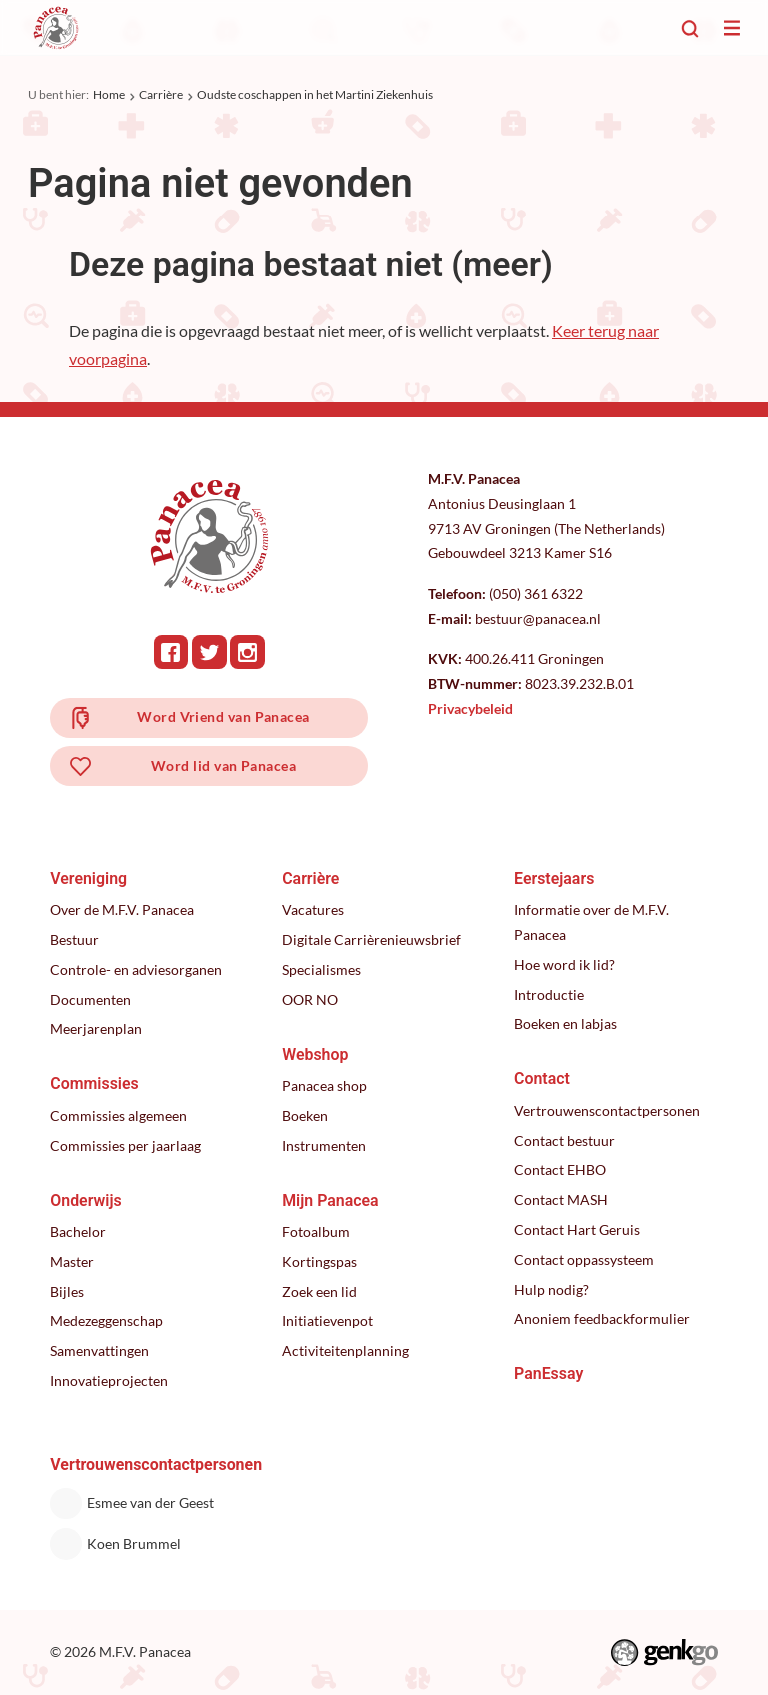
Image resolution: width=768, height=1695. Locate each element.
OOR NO (310, 999)
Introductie (549, 994)
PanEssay (548, 1373)
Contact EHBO (560, 1169)
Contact (542, 1078)
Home (109, 94)
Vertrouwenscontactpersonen (607, 1110)
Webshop (315, 1054)
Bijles (67, 1291)
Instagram (247, 652)
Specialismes (321, 969)
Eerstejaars (554, 878)
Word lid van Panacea (223, 765)
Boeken (305, 1115)
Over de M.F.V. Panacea (122, 909)
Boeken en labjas (565, 1023)
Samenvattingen (99, 1350)
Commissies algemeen (118, 1115)
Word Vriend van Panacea (223, 716)
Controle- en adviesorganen (136, 969)
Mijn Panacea (330, 1200)
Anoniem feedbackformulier (602, 1318)
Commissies (94, 1083)
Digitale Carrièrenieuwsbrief (371, 939)
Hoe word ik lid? (564, 964)
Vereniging (88, 878)
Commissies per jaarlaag (125, 1145)
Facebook (171, 652)
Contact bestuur (564, 1140)
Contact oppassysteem (584, 1259)
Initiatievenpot (327, 1320)
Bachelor (78, 1231)
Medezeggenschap (106, 1320)
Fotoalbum (316, 1231)
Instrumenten (324, 1145)
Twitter (209, 652)
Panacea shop (324, 1085)
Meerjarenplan (96, 1028)
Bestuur (74, 939)
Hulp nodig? (551, 1289)
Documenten (90, 999)
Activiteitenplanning (345, 1350)
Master (72, 1261)
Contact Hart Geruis (577, 1229)
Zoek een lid (319, 1291)
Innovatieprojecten (109, 1380)
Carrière (161, 94)
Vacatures (313, 909)
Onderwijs (85, 1200)
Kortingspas (319, 1261)
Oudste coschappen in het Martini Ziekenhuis (315, 94)
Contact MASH (561, 1199)
